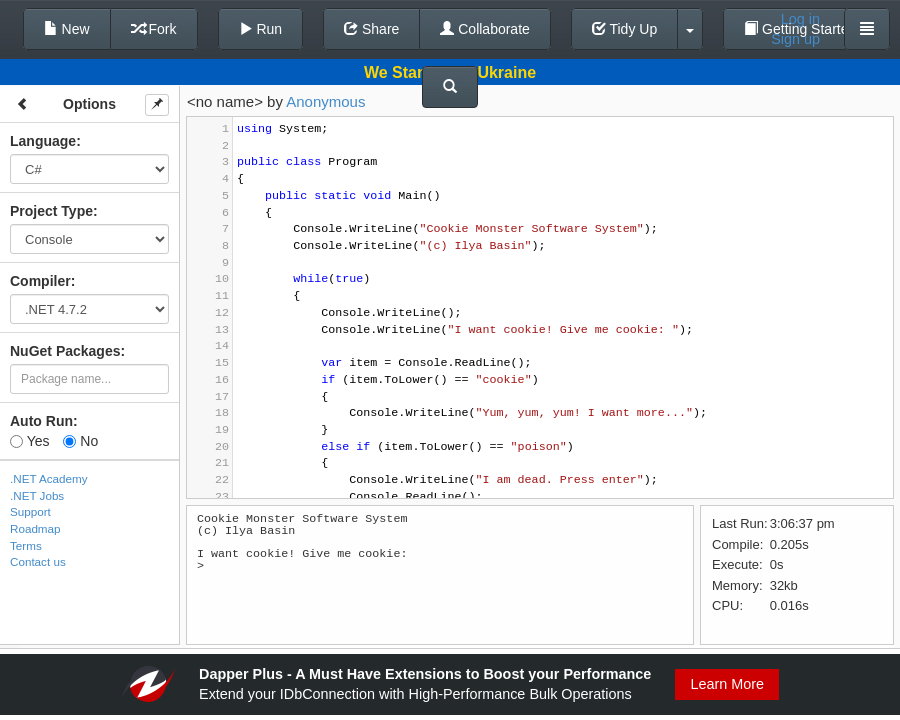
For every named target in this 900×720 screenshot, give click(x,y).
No (80, 441)
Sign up (795, 39)
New (67, 29)
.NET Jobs (37, 495)
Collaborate (485, 29)
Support (30, 511)
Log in (800, 19)
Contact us (38, 561)
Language (43, 141)
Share (371, 29)
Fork (154, 29)
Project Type (51, 211)
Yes (29, 441)
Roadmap (35, 528)
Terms (26, 545)
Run (261, 29)
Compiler (40, 281)
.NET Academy (49, 478)
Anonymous (325, 101)
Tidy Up (624, 29)
